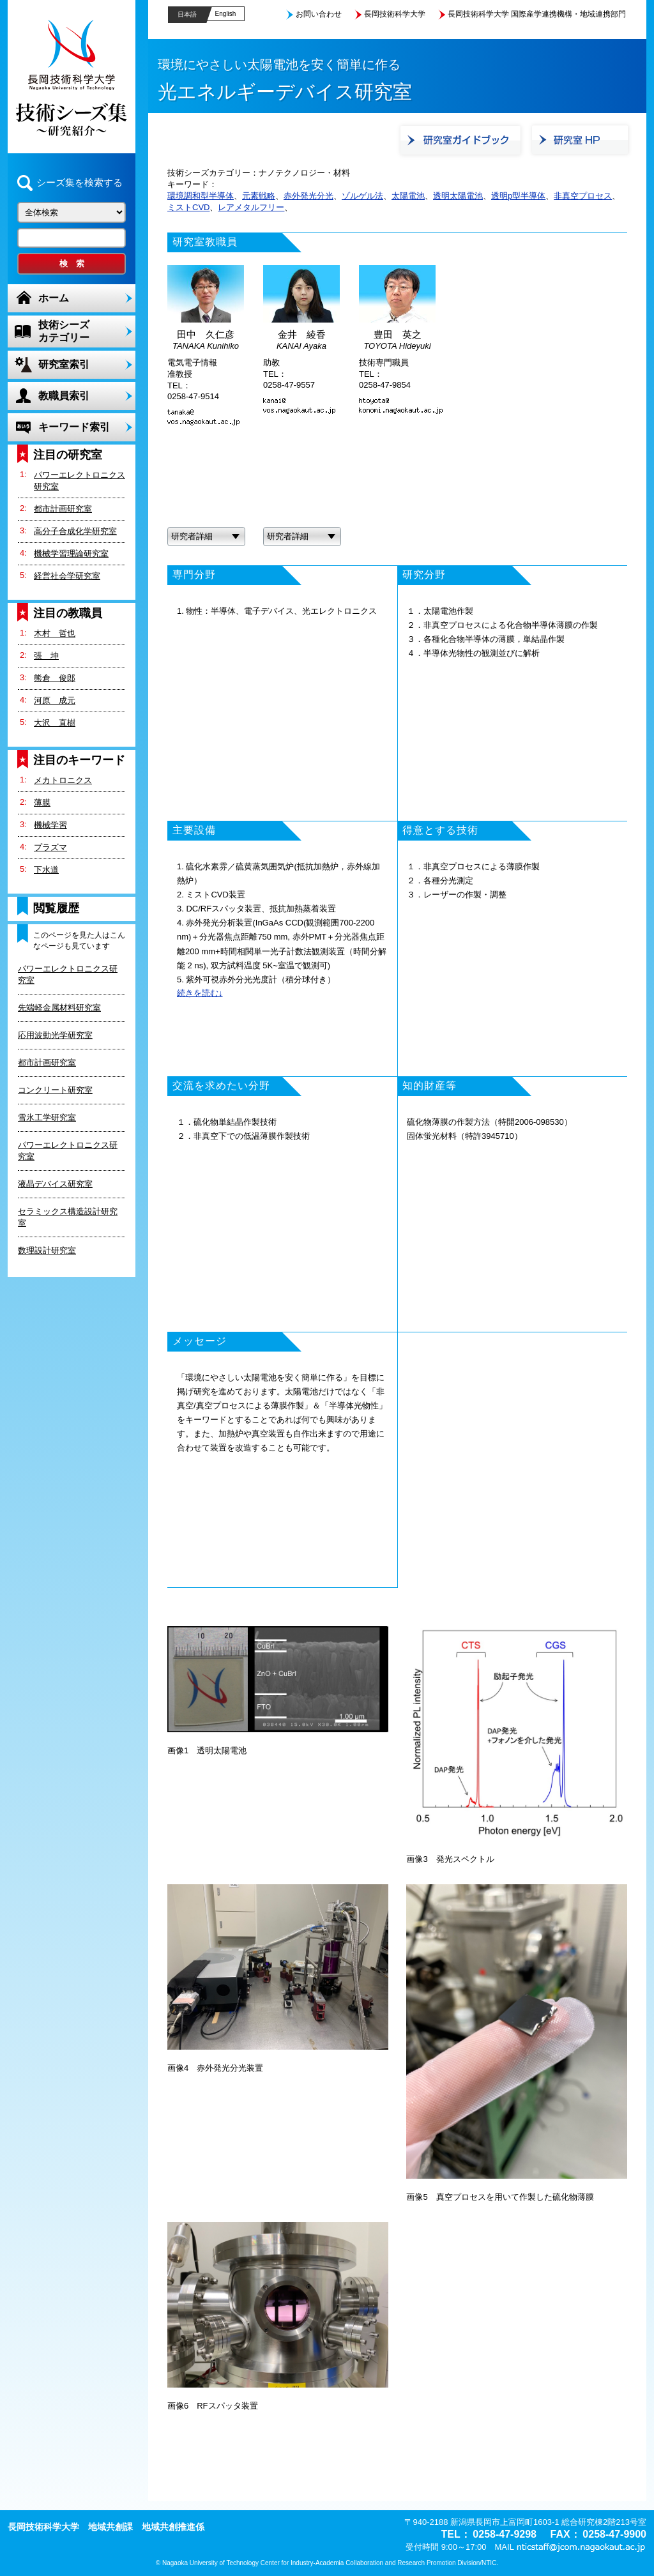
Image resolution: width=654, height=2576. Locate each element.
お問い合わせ (319, 14)
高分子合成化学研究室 (75, 531)
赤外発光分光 (308, 196)
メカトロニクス (63, 780)
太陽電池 (408, 196)
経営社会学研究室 (67, 576)
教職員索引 (63, 395)
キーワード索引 (74, 427)
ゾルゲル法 (362, 196)
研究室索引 (63, 364)
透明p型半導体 (518, 196)
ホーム (53, 298)
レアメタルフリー (251, 207)
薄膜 (42, 802)
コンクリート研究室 (55, 1090)
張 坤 (46, 655)
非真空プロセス (583, 196)
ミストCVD (188, 207)
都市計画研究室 (63, 509)
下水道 (46, 869)
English (225, 13)
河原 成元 (54, 700)
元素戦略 (258, 196)
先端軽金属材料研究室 (59, 1007)
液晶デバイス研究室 (55, 1184)
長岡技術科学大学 (394, 14)
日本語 (187, 14)
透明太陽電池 (458, 196)
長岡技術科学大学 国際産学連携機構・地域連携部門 (537, 14)
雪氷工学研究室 (47, 1117)
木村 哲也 (54, 633)
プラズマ (50, 847)
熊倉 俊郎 (54, 678)
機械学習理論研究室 (71, 553)
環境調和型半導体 (200, 196)
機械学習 (50, 825)
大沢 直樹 (54, 723)
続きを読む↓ (200, 993)
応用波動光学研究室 (55, 1035)
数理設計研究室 (47, 1250)
